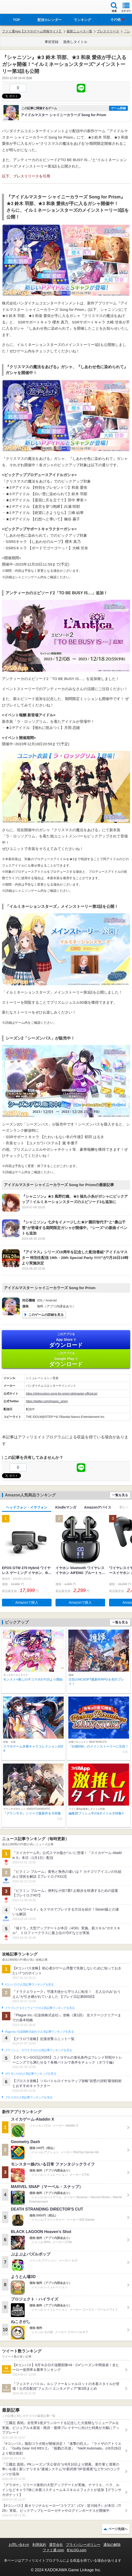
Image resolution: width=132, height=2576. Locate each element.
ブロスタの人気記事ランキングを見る (28, 2097)
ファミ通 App (18, 7)
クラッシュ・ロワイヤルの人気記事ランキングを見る (38, 2050)
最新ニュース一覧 (79, 31)
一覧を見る (120, 1495)
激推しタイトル (75, 42)
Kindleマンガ (65, 1507)
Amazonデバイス (97, 1507)
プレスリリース (108, 31)
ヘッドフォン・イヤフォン (26, 1507)
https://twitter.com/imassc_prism (47, 1401)
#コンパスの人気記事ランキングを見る (29, 1984)
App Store (66, 1340)
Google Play (66, 1359)
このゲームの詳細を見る (46, 1315)
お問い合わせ (19, 2545)
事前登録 (51, 42)
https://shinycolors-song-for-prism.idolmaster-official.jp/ (61, 1393)
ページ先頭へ (118, 2529)
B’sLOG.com (76, 2550)
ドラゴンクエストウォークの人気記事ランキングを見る (40, 2007)
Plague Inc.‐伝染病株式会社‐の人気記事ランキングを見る (39, 2031)
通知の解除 (112, 2545)
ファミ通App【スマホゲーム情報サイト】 (32, 31)
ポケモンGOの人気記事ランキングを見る (30, 2073)
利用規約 (39, 2545)
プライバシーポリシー (83, 2545)
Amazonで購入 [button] (26, 1602)
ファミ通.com (53, 2550)
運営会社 (56, 2545)
